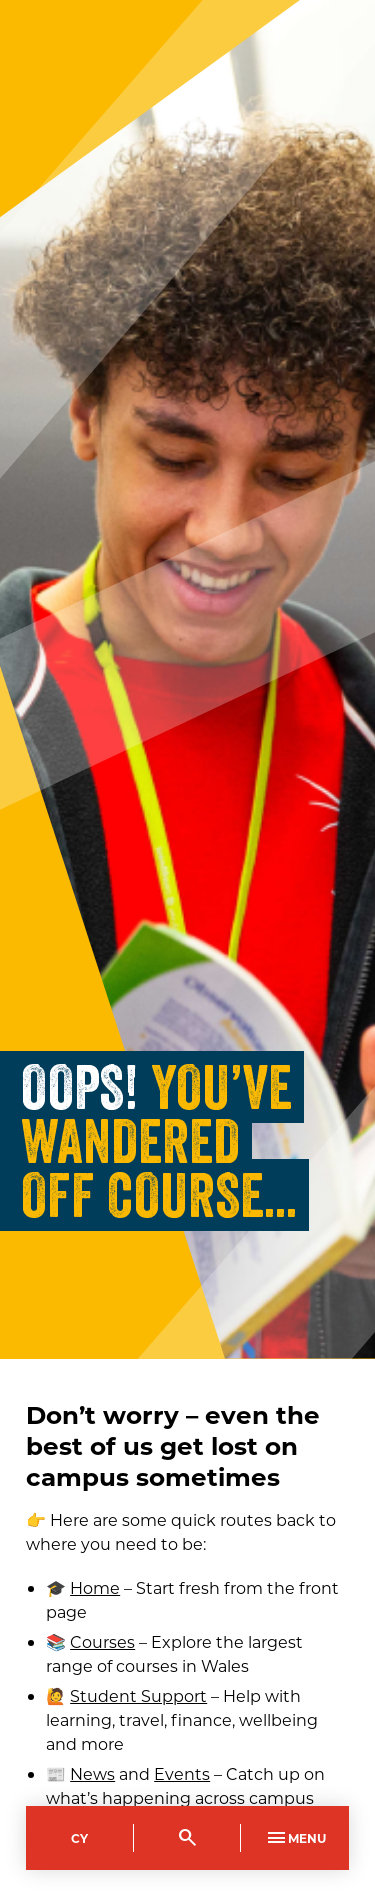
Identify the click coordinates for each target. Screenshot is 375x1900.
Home (95, 1587)
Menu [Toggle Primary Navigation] (295, 1838)
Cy (79, 1838)
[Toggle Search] (188, 1838)
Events (182, 1773)
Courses (102, 1641)
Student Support (138, 1695)
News (92, 1773)
